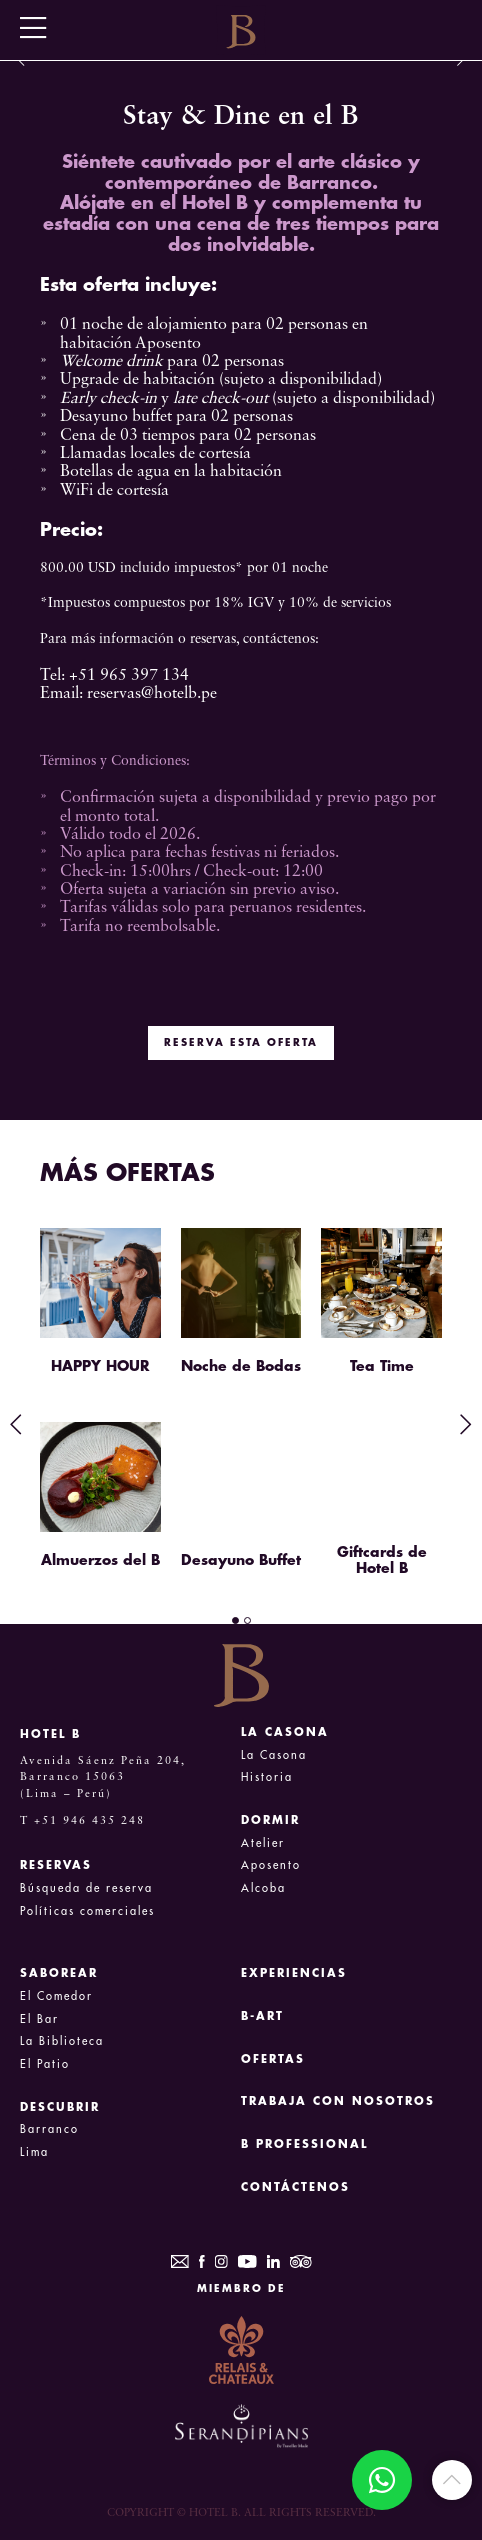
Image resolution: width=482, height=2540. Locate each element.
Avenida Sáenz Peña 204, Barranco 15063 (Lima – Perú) (103, 1778)
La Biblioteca (62, 2041)
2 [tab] (247, 1620)
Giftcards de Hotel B (382, 1560)
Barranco (49, 2129)
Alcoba (263, 1888)
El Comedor (56, 1996)
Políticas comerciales (87, 1911)
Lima (34, 2152)
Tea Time (382, 1366)
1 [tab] (235, 1620)
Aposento (271, 1865)
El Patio (45, 2064)
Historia (267, 1777)
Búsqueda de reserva (86, 1888)
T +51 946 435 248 (82, 1821)
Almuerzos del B (100, 1560)
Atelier (263, 1843)
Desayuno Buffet (241, 1560)
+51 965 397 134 (129, 676)
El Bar (39, 2019)
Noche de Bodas (241, 1366)
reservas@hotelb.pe (152, 694)
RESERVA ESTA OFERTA (241, 1043)
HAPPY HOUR (100, 1366)
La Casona (274, 1755)
